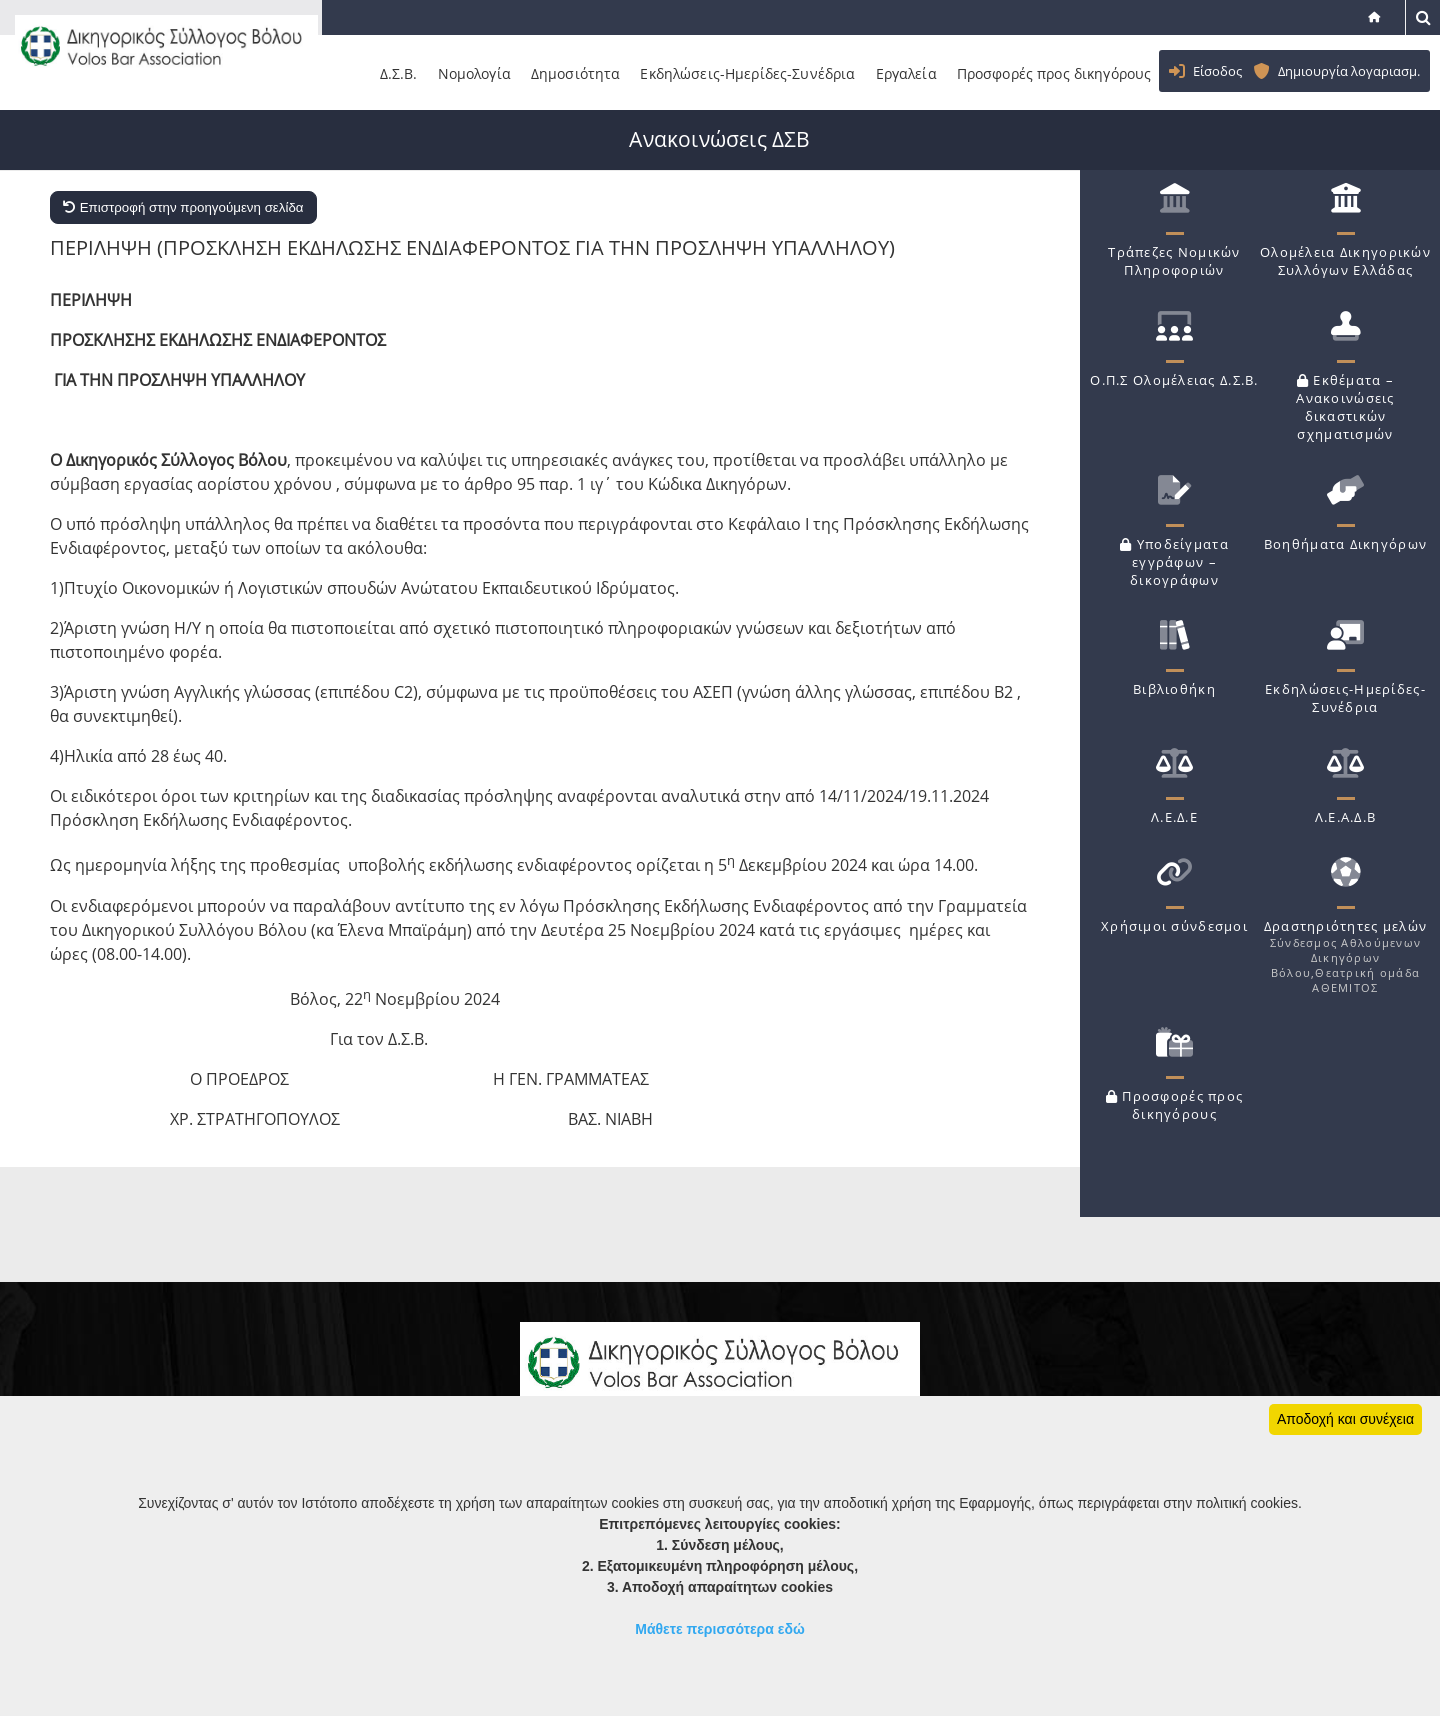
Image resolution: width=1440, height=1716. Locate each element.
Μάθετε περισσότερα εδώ (720, 1629)
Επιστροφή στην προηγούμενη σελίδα (183, 206)
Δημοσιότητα (588, 74)
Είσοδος (1217, 71)
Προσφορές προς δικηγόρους (1066, 74)
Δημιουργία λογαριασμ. (1349, 71)
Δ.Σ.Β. (411, 74)
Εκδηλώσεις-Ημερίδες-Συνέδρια (760, 74)
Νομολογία (486, 74)
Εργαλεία (918, 74)
